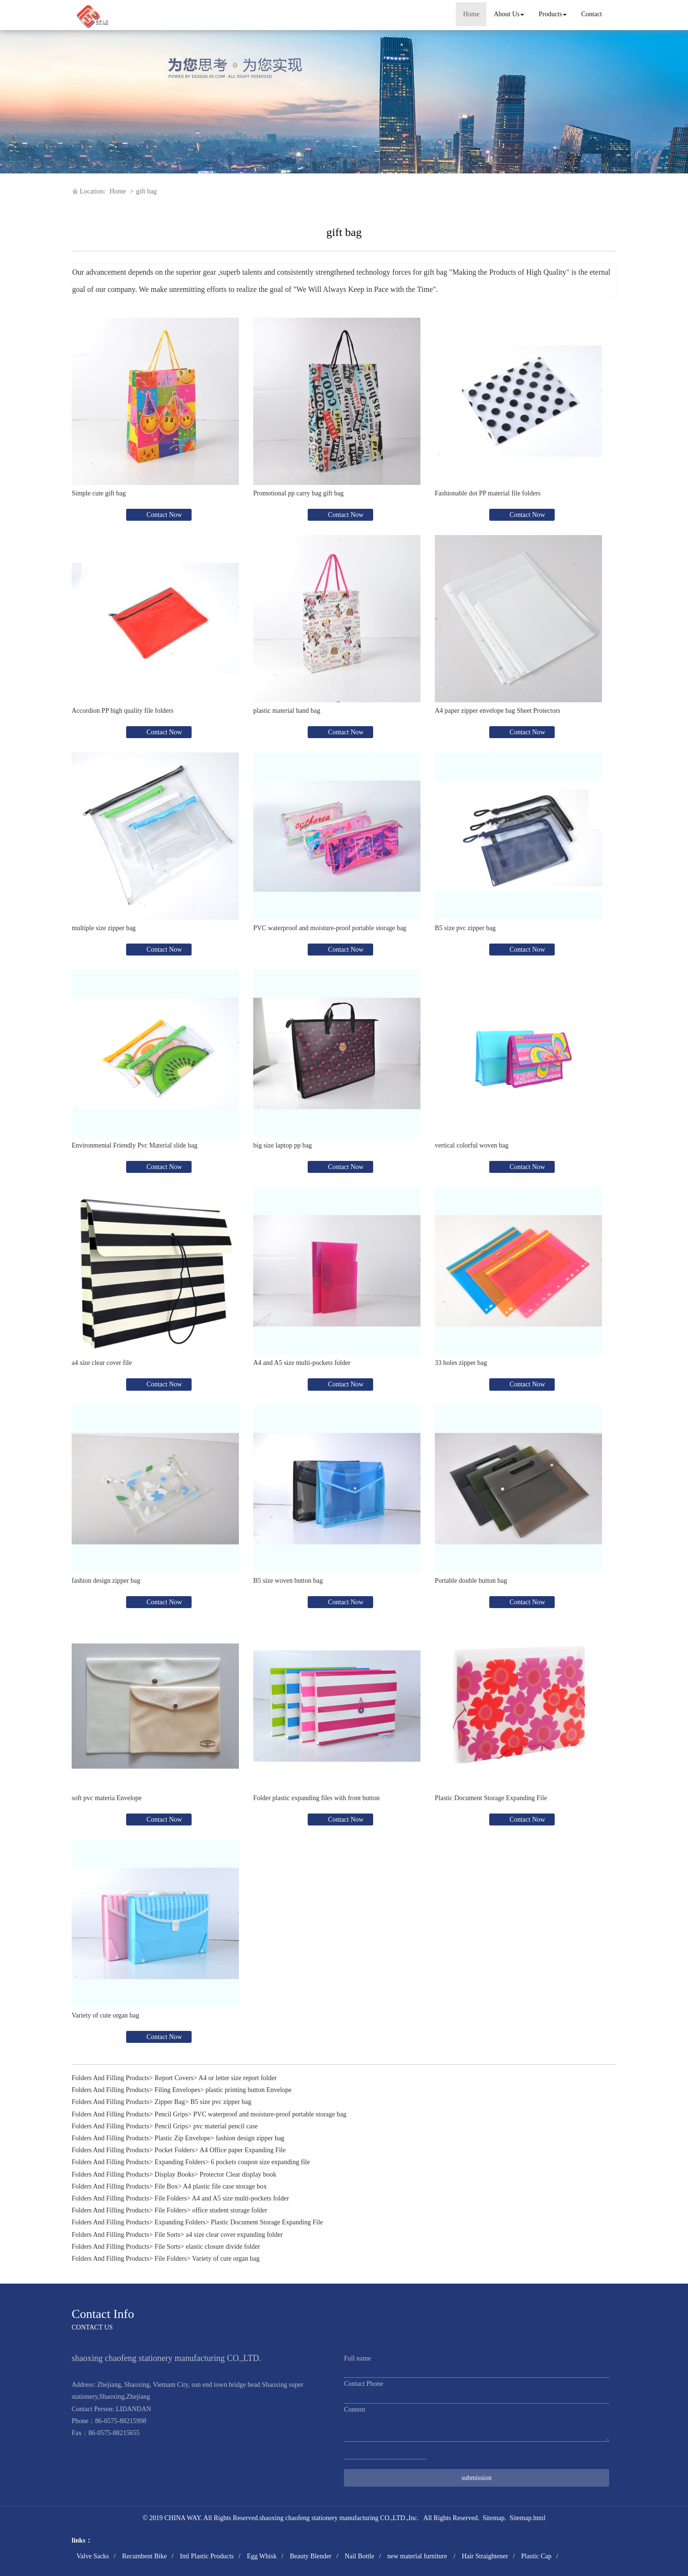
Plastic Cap (536, 2556)
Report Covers (174, 2078)
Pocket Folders (175, 2150)
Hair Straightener (485, 2556)
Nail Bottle (359, 2556)
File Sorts (168, 2234)
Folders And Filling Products (110, 2078)
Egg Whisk (262, 2556)
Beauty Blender (310, 2556)
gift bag (146, 191)
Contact (591, 14)
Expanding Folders (180, 2162)
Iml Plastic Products (207, 2556)
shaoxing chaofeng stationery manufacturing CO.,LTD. (333, 2518)
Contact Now (163, 514)
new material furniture (418, 2556)
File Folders (171, 2198)
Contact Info (103, 2314)
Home (471, 14)
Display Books (174, 2174)
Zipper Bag (170, 2101)
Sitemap (494, 2518)
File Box (166, 2186)
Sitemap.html (528, 2518)
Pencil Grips (171, 2114)
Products (552, 14)
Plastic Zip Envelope (183, 2138)
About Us (509, 14)
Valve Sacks (92, 2556)
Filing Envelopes (177, 2089)
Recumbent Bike (144, 2556)
